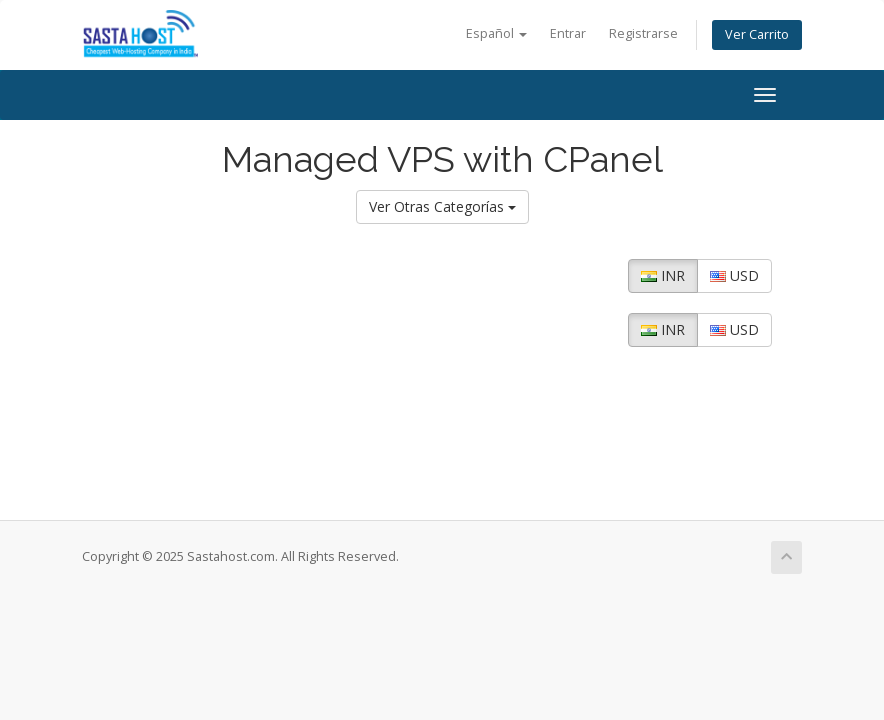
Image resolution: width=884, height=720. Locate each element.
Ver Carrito (757, 34)
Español (496, 33)
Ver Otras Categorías (442, 206)
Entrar (568, 33)
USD (734, 275)
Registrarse (643, 33)
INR (663, 275)
